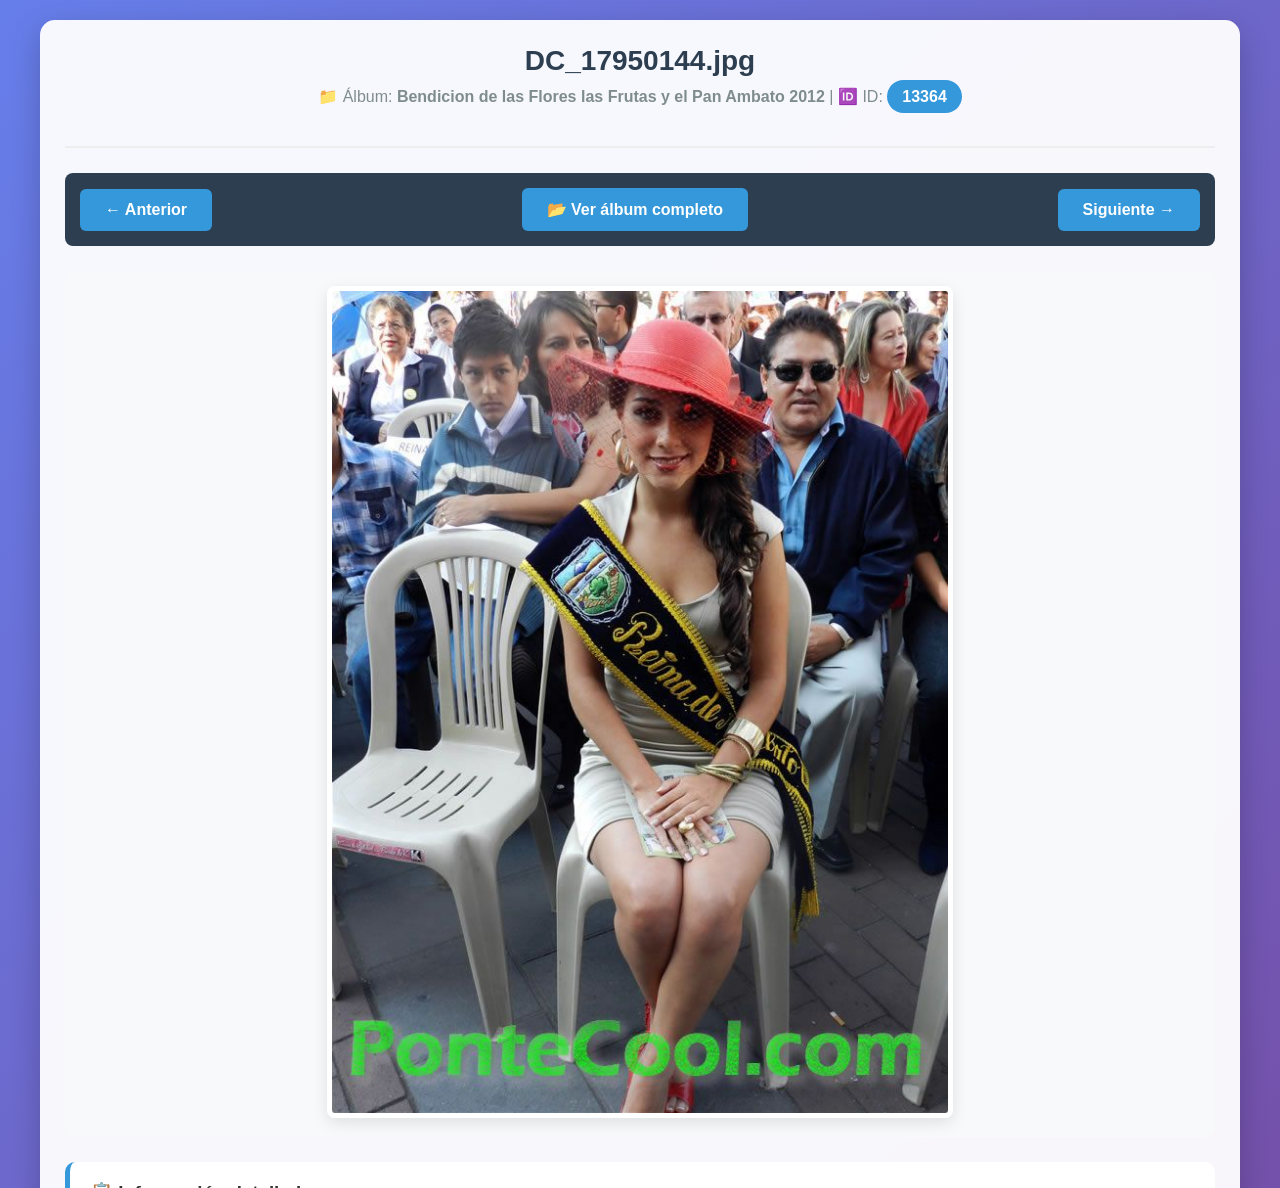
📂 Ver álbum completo (635, 209)
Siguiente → (1129, 209)
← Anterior (146, 209)
